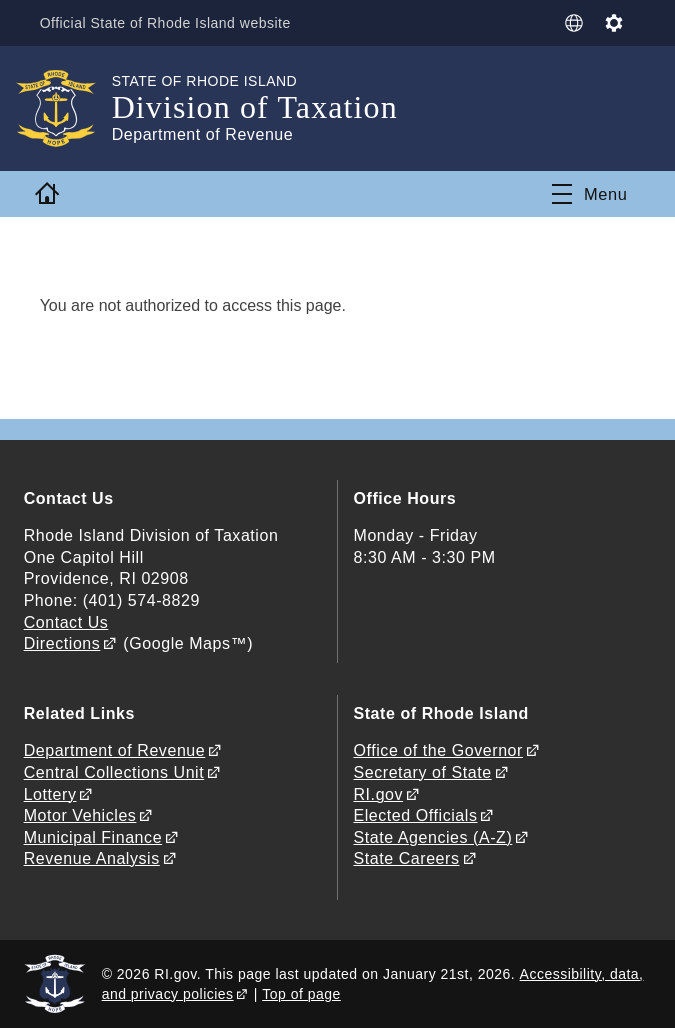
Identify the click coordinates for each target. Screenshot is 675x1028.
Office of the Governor (438, 750)
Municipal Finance (93, 837)
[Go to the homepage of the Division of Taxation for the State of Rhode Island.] (68, 108)
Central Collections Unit (114, 772)
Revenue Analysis (92, 858)
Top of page (301, 994)
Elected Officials (416, 815)
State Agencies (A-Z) (433, 837)
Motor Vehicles (80, 815)
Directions (62, 643)
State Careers (407, 858)
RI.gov (379, 794)
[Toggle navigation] (589, 194)
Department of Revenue (115, 750)
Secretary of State (423, 772)
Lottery (50, 794)
